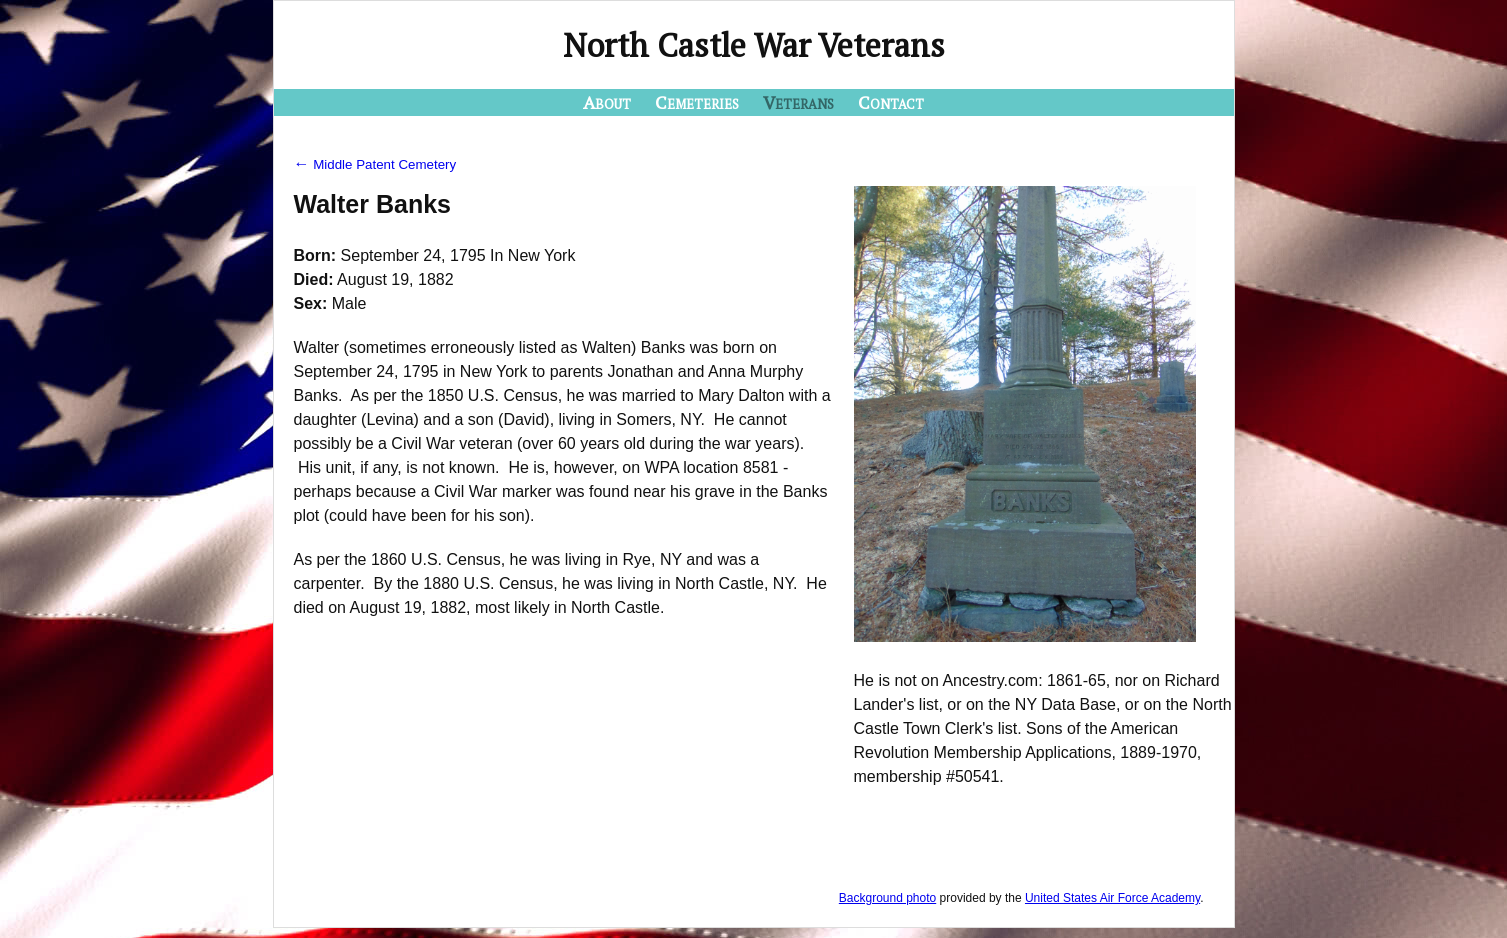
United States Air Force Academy (1112, 898)
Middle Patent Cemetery (375, 164)
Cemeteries (697, 102)
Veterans (798, 102)
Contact (891, 102)
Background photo (887, 898)
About (607, 102)
